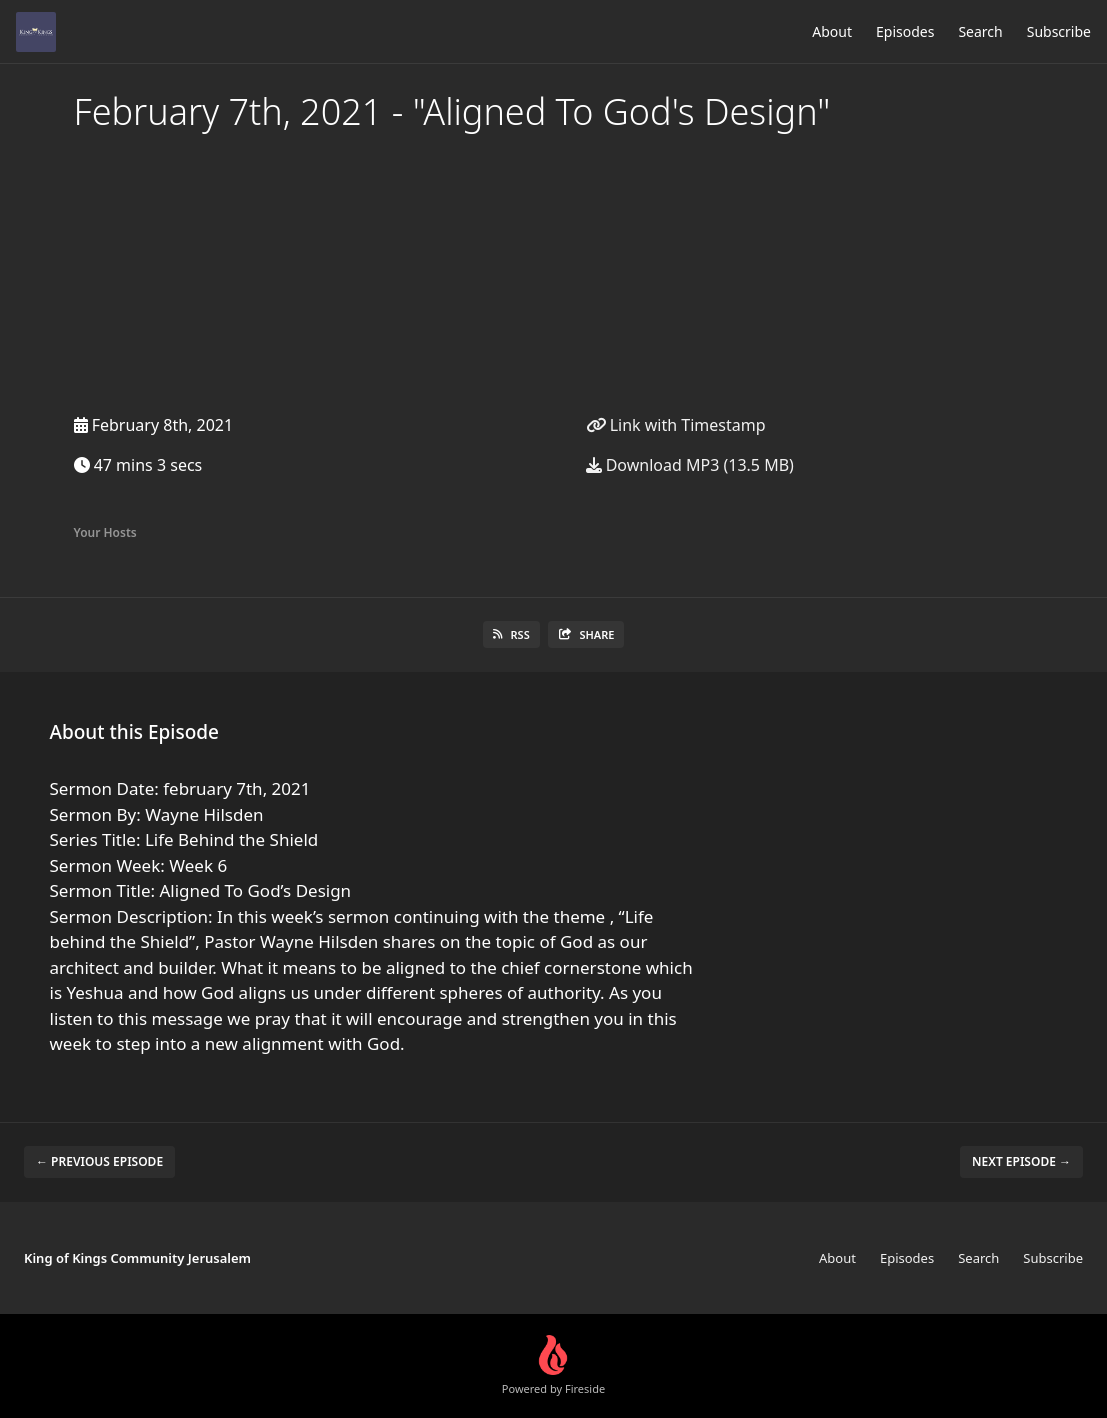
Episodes (905, 31)
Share (586, 634)
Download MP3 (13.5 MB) (690, 465)
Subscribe (1059, 31)
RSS (511, 634)
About (832, 31)
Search (980, 31)
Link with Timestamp (676, 425)
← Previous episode (99, 1161)
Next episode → (1021, 1161)
